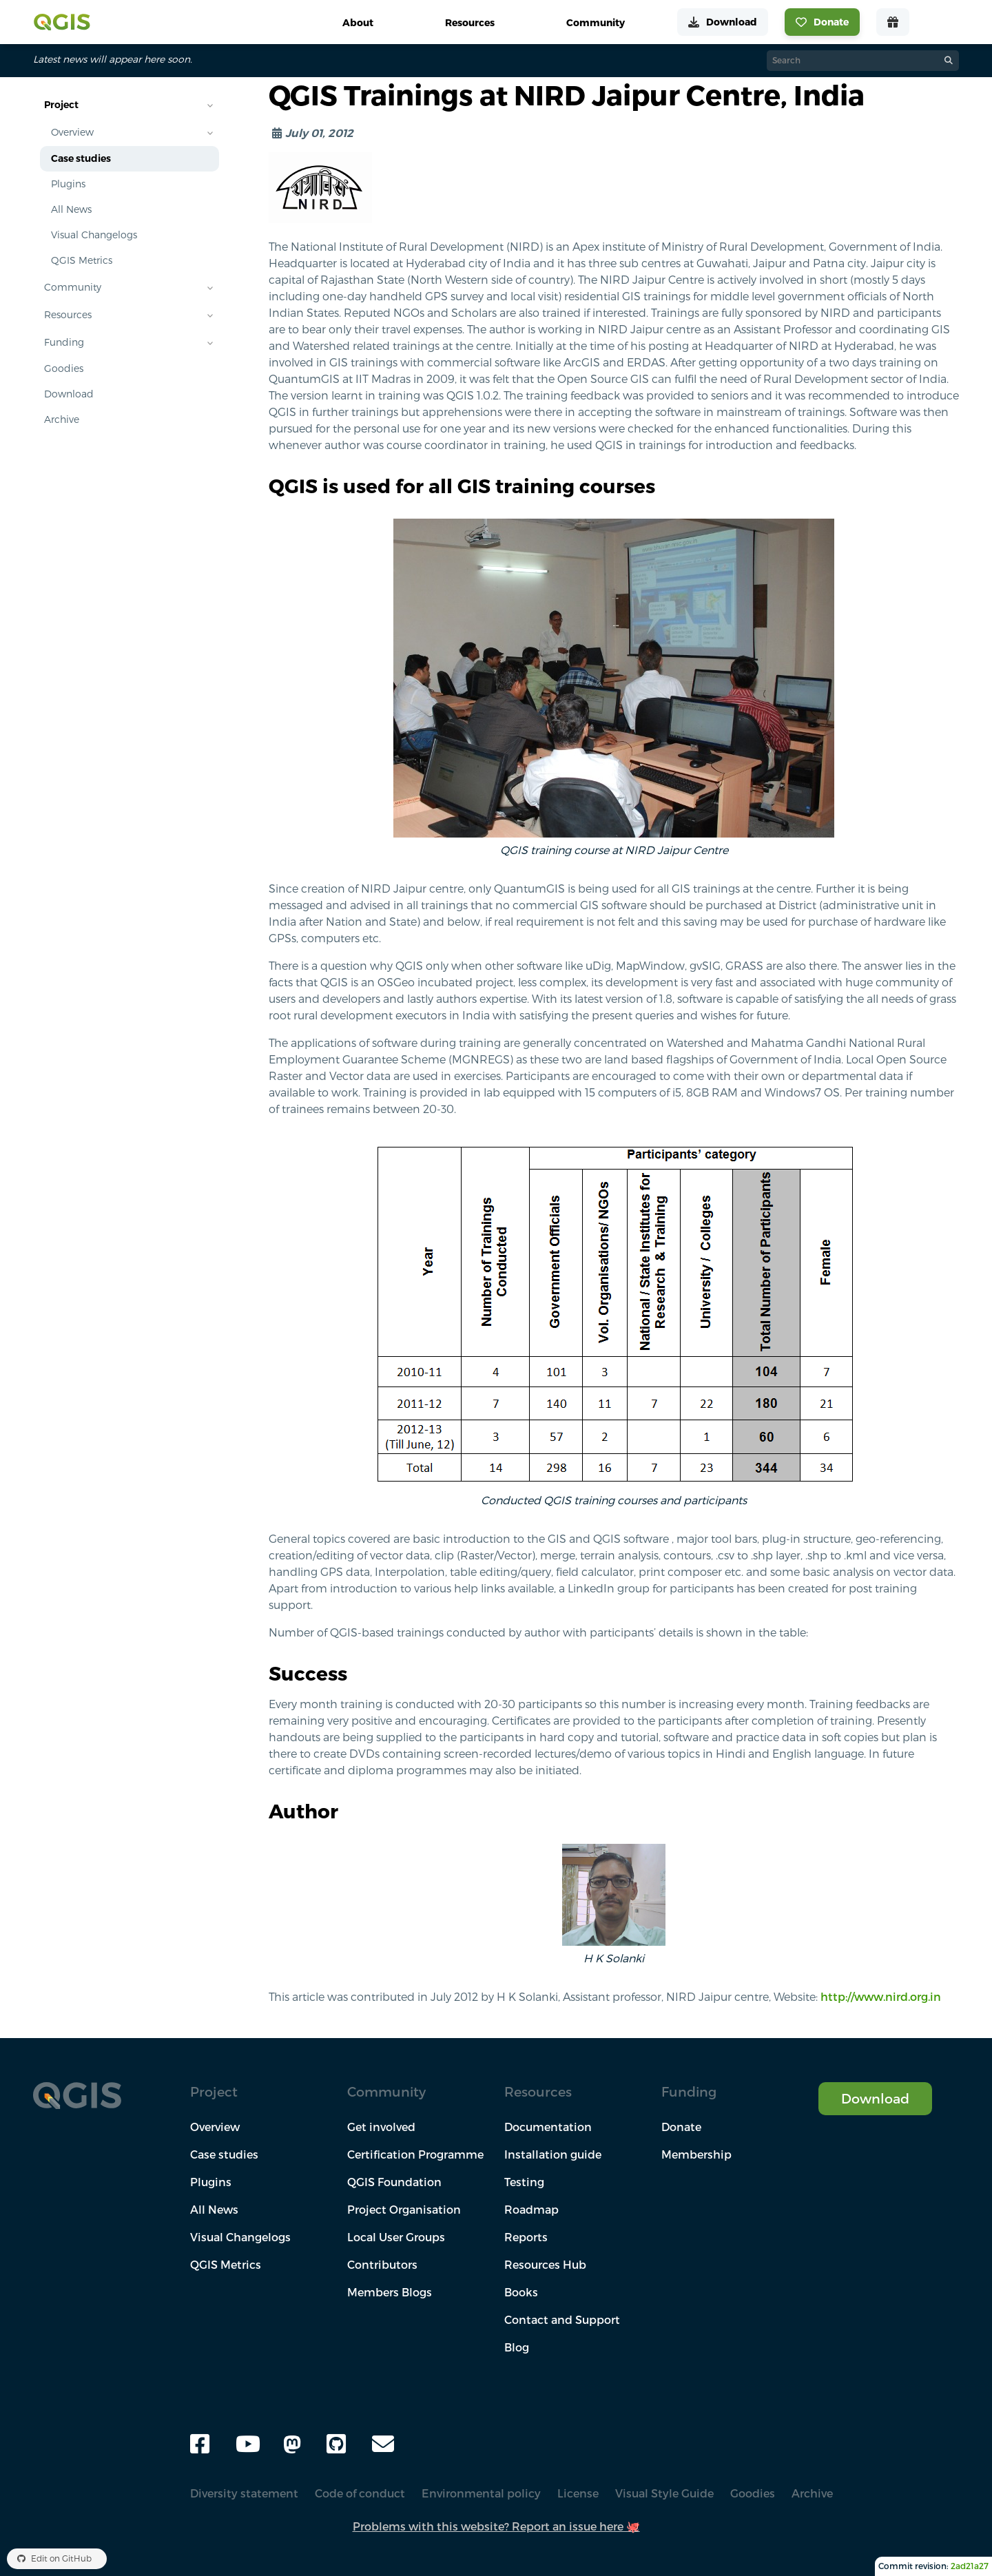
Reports (526, 2237)
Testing (524, 2182)
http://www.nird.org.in (880, 1996)
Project (61, 105)
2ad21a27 (970, 2566)
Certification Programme (415, 2154)
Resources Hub (545, 2264)
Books (521, 2292)
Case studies (81, 158)
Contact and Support (562, 2319)
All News (71, 209)
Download (69, 394)
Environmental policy (481, 2493)
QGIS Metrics (81, 260)
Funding (64, 342)
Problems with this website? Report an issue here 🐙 (496, 2526)
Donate (681, 2126)
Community (72, 287)
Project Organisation (404, 2209)
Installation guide (552, 2154)
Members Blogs (389, 2292)
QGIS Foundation (394, 2182)
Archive (61, 419)
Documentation (548, 2126)
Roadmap (531, 2209)
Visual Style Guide (664, 2493)
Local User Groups (396, 2237)
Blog (516, 2347)
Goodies (63, 368)
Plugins (68, 184)
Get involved (381, 2126)
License (578, 2493)
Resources (68, 315)
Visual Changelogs (94, 235)
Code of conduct (360, 2493)
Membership (696, 2154)
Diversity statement (244, 2493)
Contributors (382, 2264)
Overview (72, 132)
